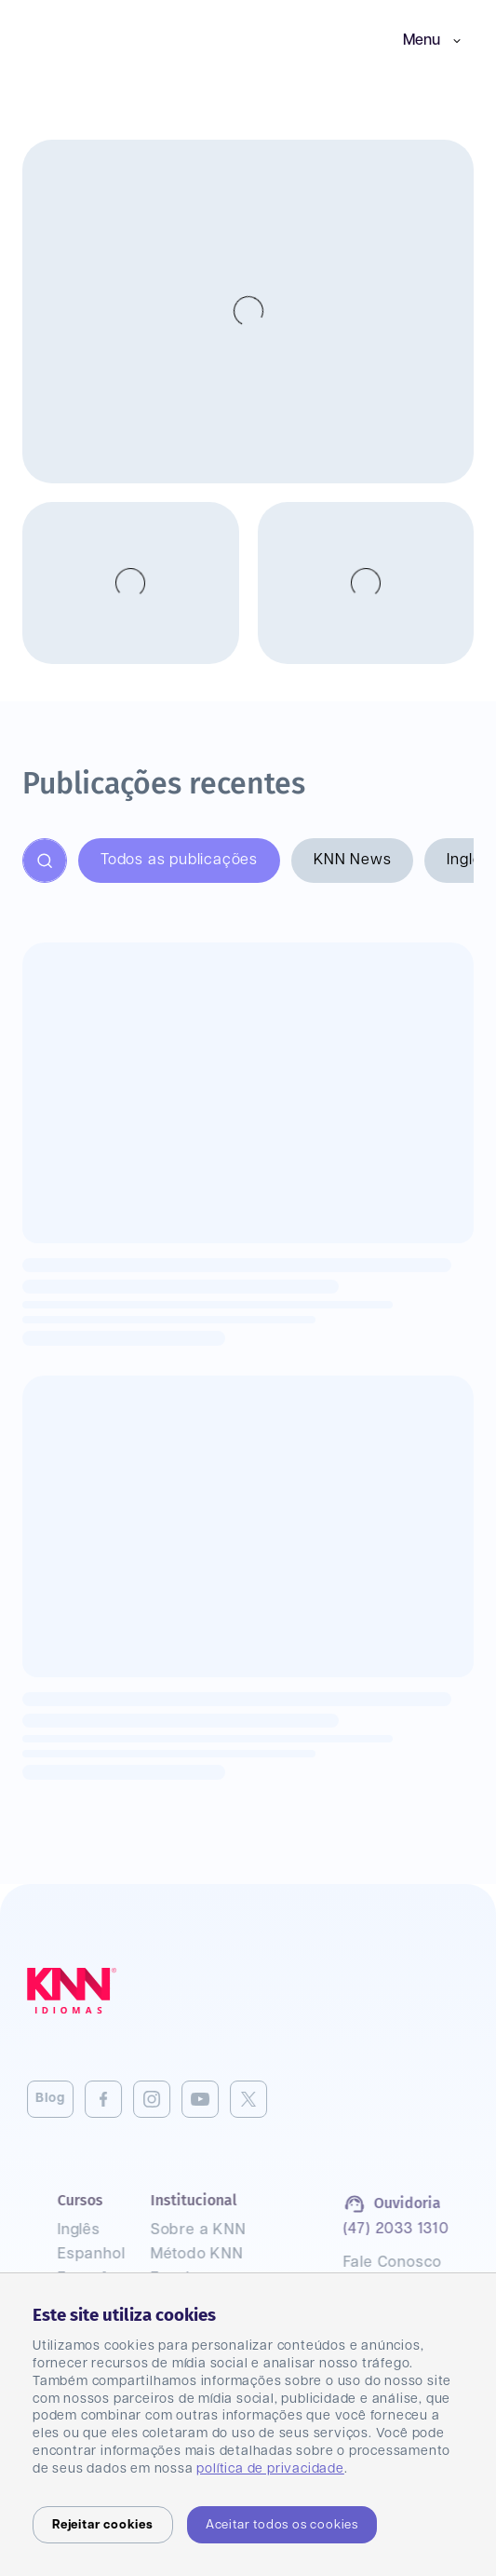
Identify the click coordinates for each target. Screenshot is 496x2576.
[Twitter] (217, 2099)
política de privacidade (269, 2468)
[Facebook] (72, 2099)
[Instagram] (121, 2099)
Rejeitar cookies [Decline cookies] (103, 2524)
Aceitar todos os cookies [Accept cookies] (282, 2524)
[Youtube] (169, 2099)
